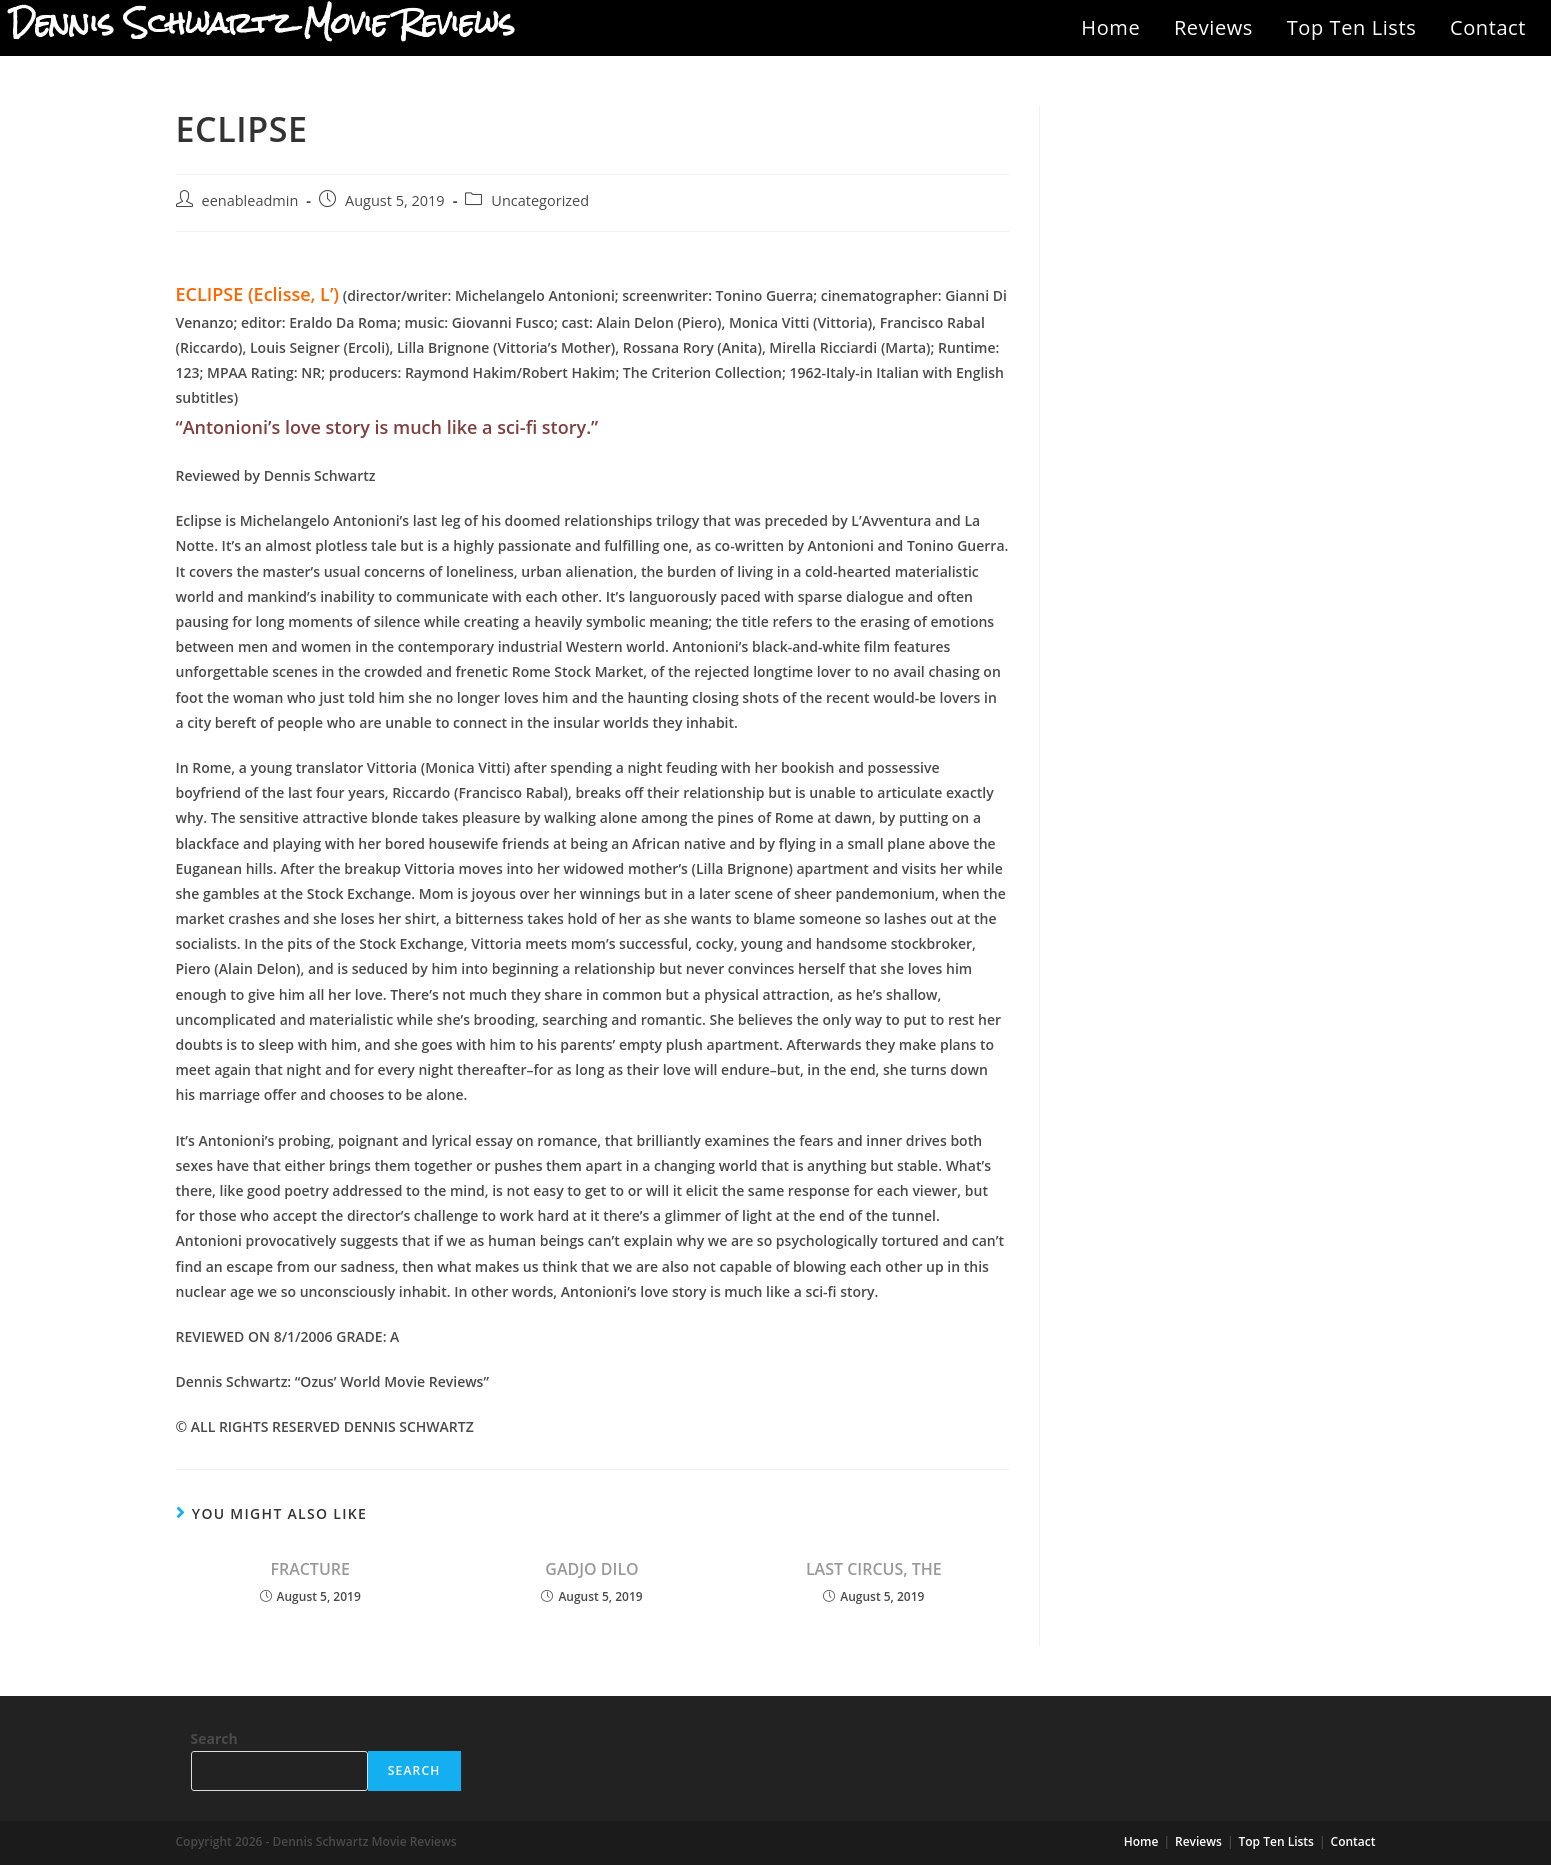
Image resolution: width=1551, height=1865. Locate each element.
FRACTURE (310, 1569)
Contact (1488, 27)
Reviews (1213, 27)
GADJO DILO (591, 1569)
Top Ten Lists (1352, 27)
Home (1110, 27)
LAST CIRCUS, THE (874, 1569)
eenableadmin (250, 200)
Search (214, 1738)
